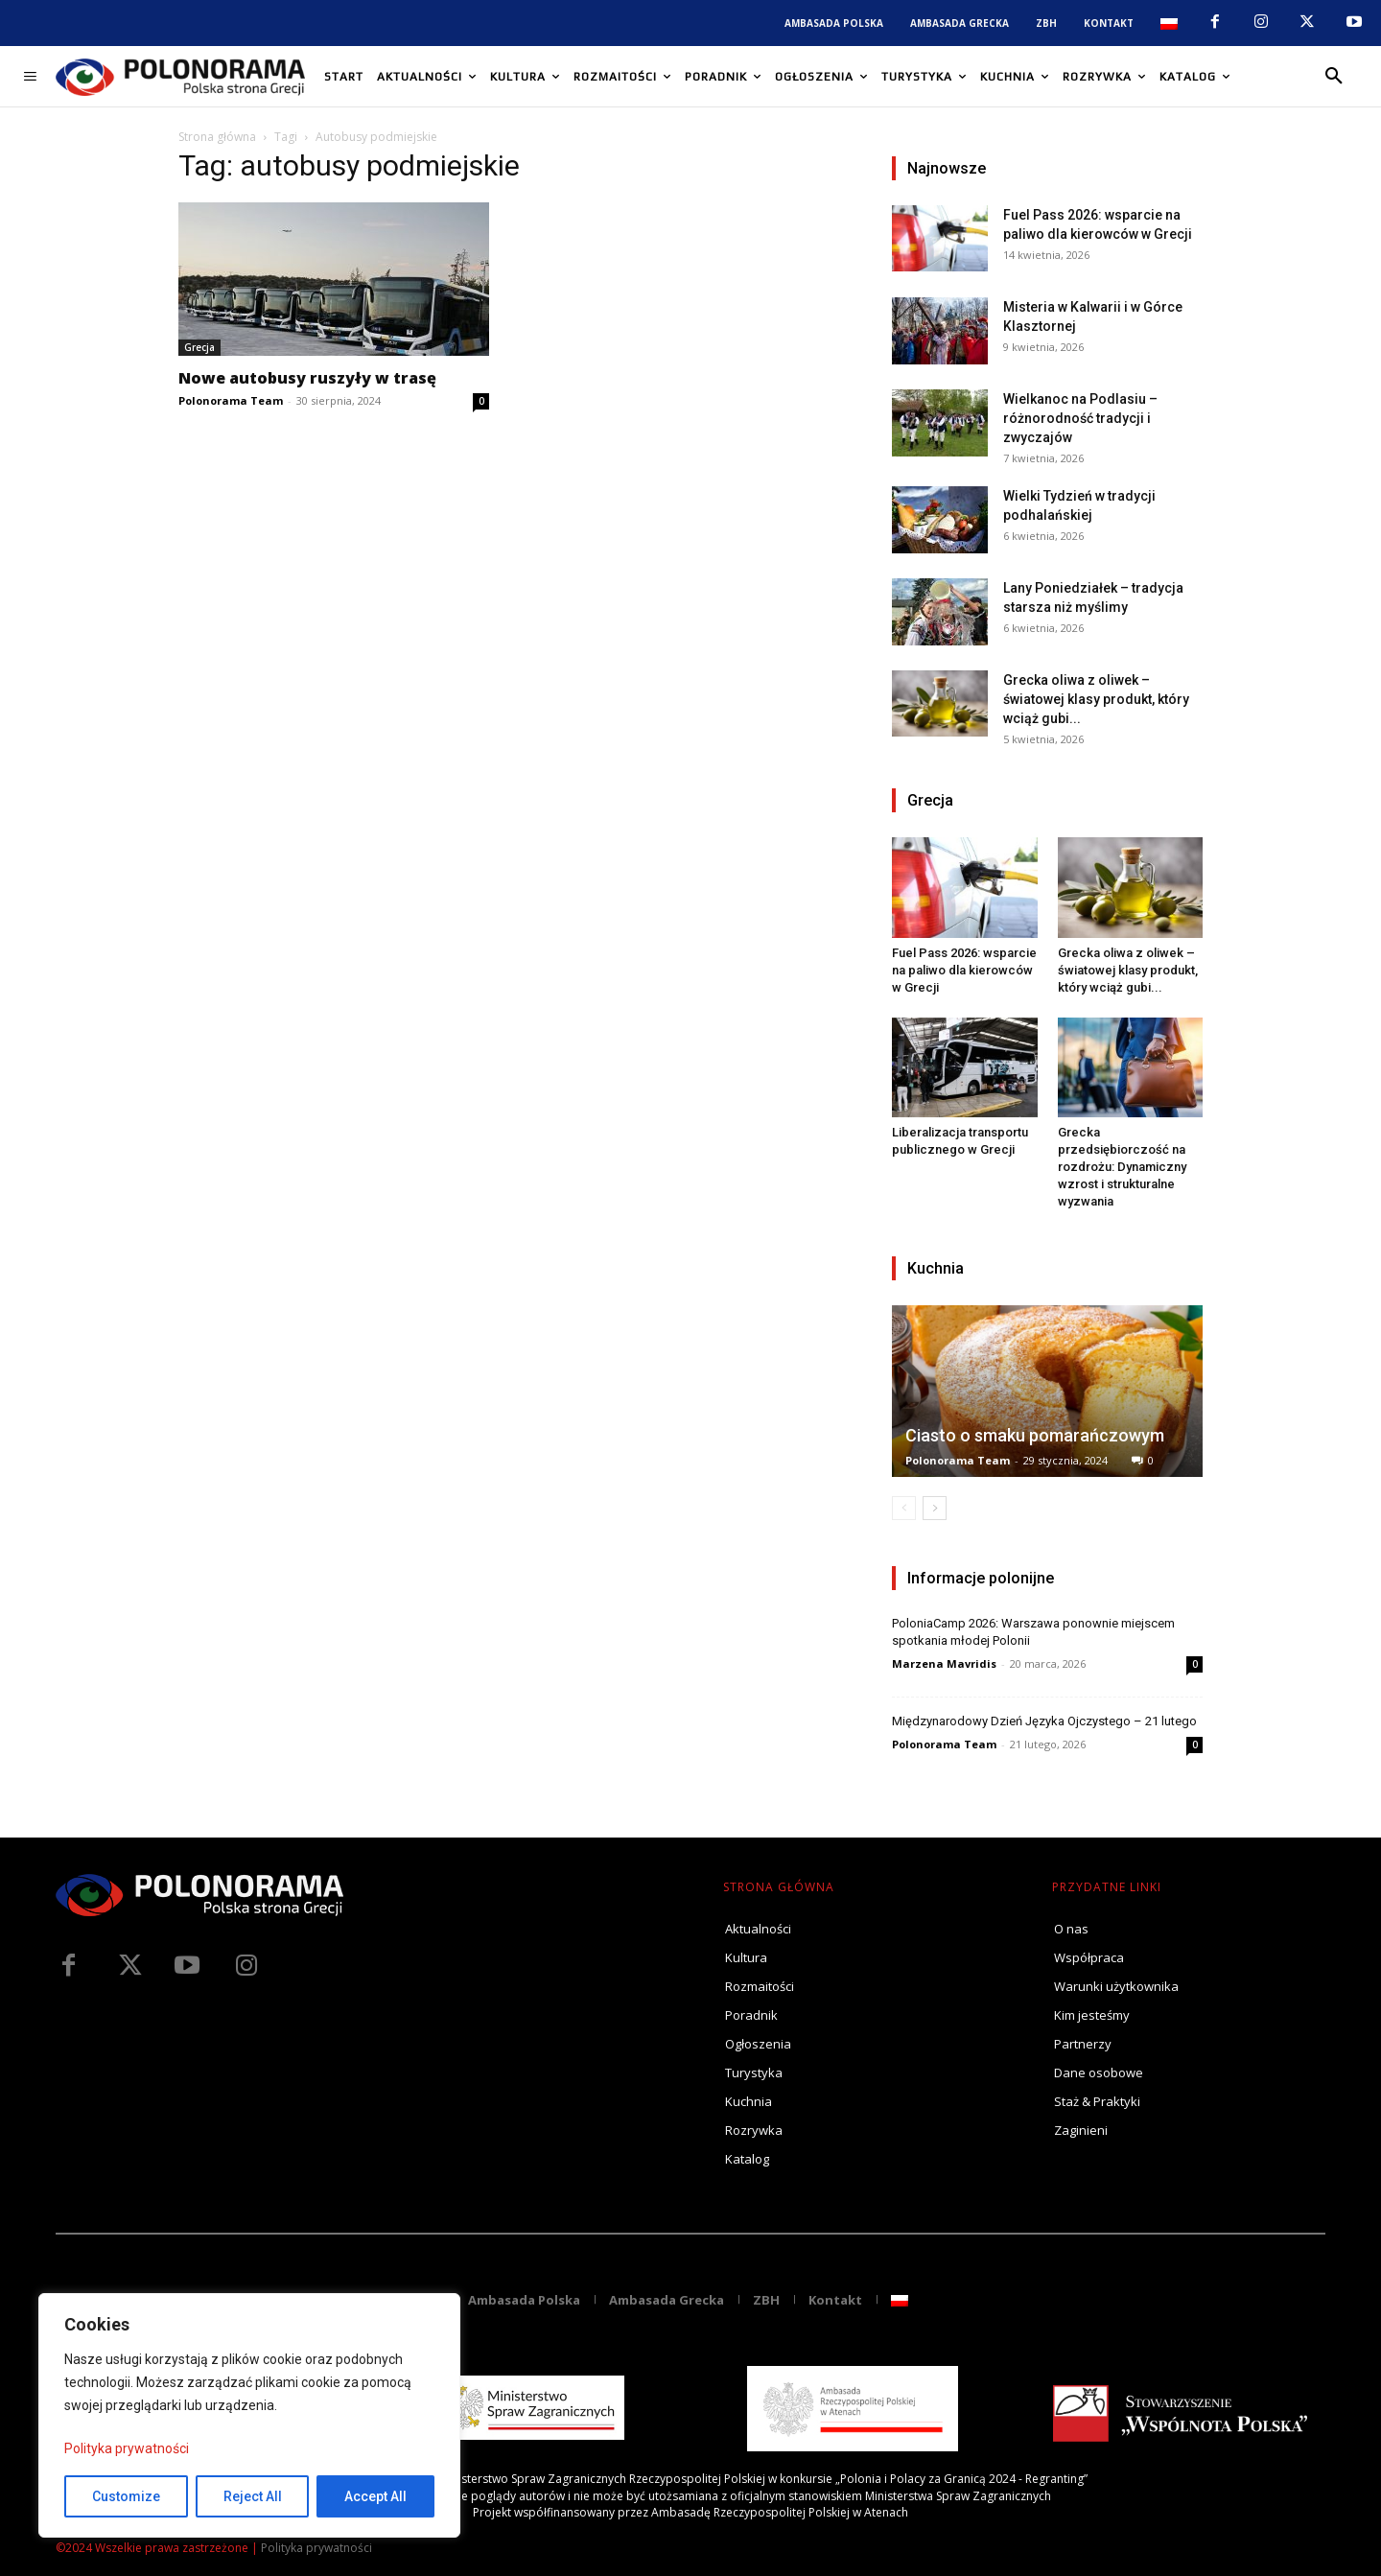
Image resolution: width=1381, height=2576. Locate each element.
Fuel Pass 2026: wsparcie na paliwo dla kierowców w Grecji (964, 970)
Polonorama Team (230, 400)
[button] (1334, 77)
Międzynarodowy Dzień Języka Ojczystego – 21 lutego (1044, 1721)
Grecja (199, 347)
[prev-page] (904, 1508)
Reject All (252, 2496)
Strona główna (217, 137)
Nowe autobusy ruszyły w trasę (307, 377)
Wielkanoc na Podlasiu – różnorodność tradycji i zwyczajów (1080, 418)
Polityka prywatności (126, 2448)
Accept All (375, 2496)
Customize (126, 2496)
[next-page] (935, 1508)
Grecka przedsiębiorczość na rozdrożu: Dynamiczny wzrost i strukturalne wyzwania (1122, 1166)
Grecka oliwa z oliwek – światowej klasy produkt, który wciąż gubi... (1096, 699)
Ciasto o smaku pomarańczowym (1034, 1435)
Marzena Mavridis (944, 1663)
